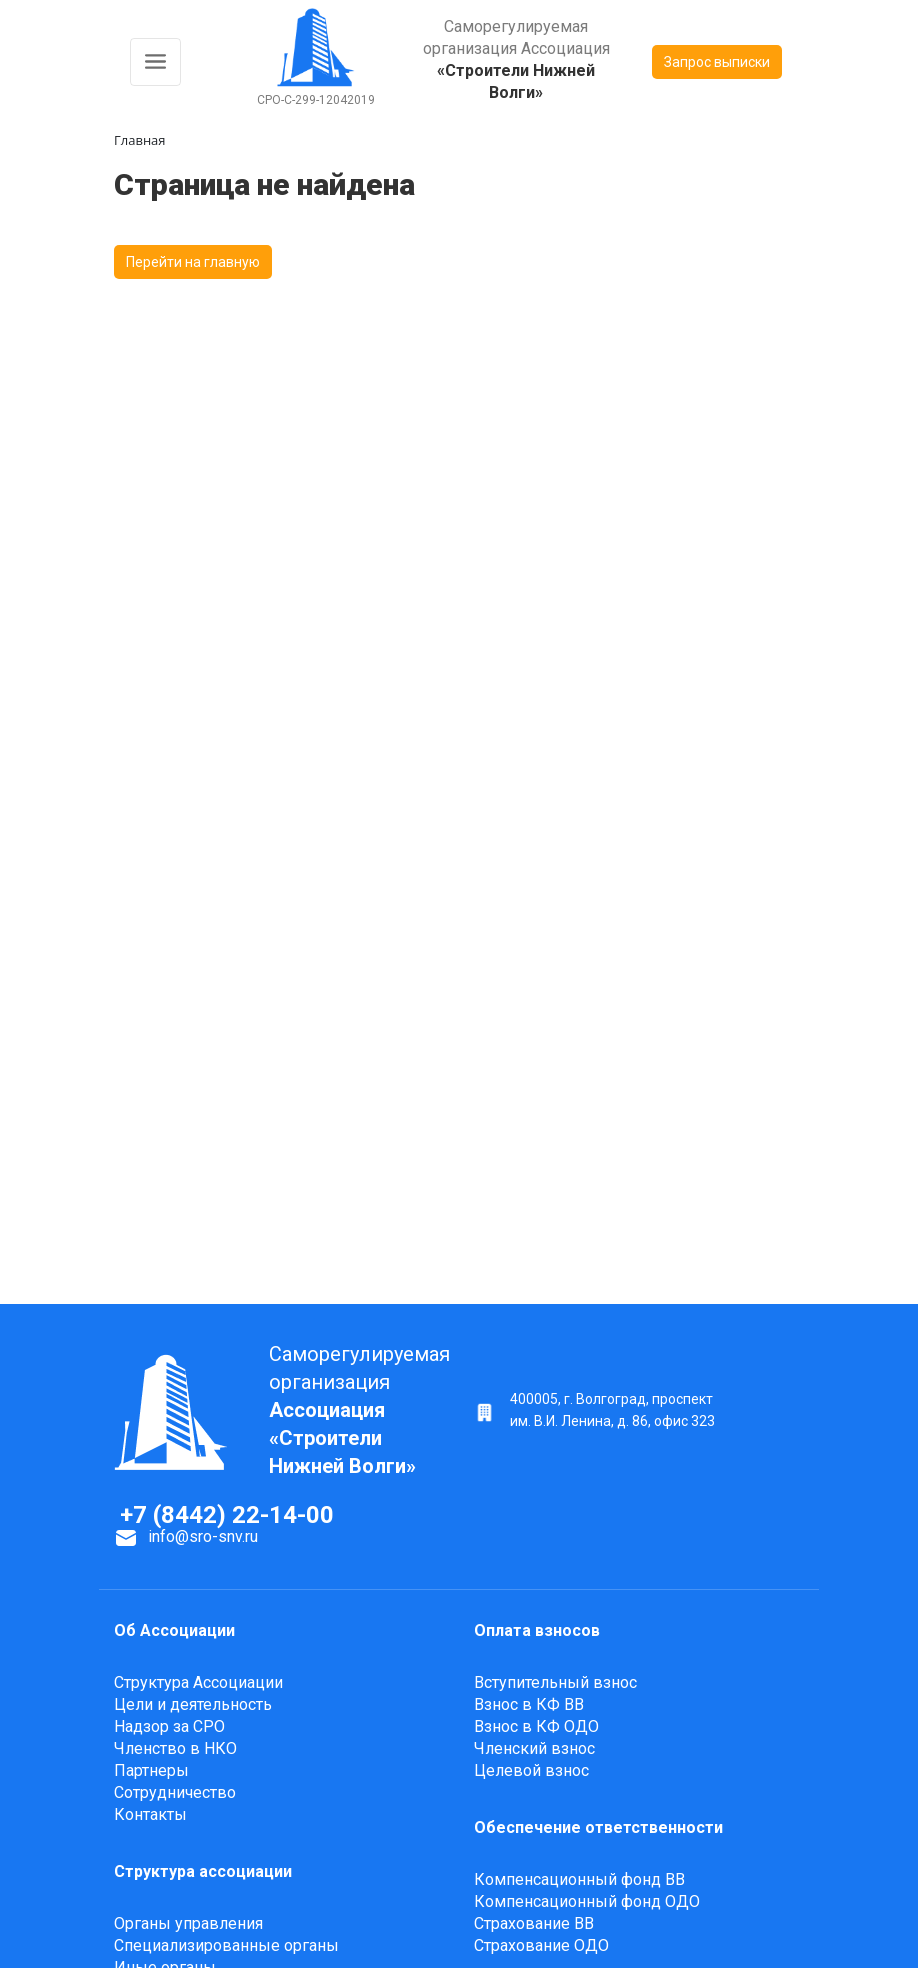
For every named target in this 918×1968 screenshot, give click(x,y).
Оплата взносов (537, 1630)
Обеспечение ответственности (598, 1827)
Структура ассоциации (203, 1871)
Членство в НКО (175, 1748)
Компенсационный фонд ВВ (579, 1879)
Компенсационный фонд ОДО (587, 1901)
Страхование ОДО (541, 1945)
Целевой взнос (531, 1770)
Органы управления (188, 1923)
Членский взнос (534, 1748)
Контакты (150, 1814)
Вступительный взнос (555, 1682)
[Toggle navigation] (155, 62)
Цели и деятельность (193, 1704)
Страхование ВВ (534, 1923)
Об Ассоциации (174, 1630)
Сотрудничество (175, 1792)
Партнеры (151, 1770)
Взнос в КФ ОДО (536, 1726)
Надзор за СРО (169, 1726)
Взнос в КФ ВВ (529, 1704)
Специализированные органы (226, 1945)
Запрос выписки (717, 62)
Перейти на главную (193, 262)
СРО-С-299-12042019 (316, 100)
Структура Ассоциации (198, 1682)
